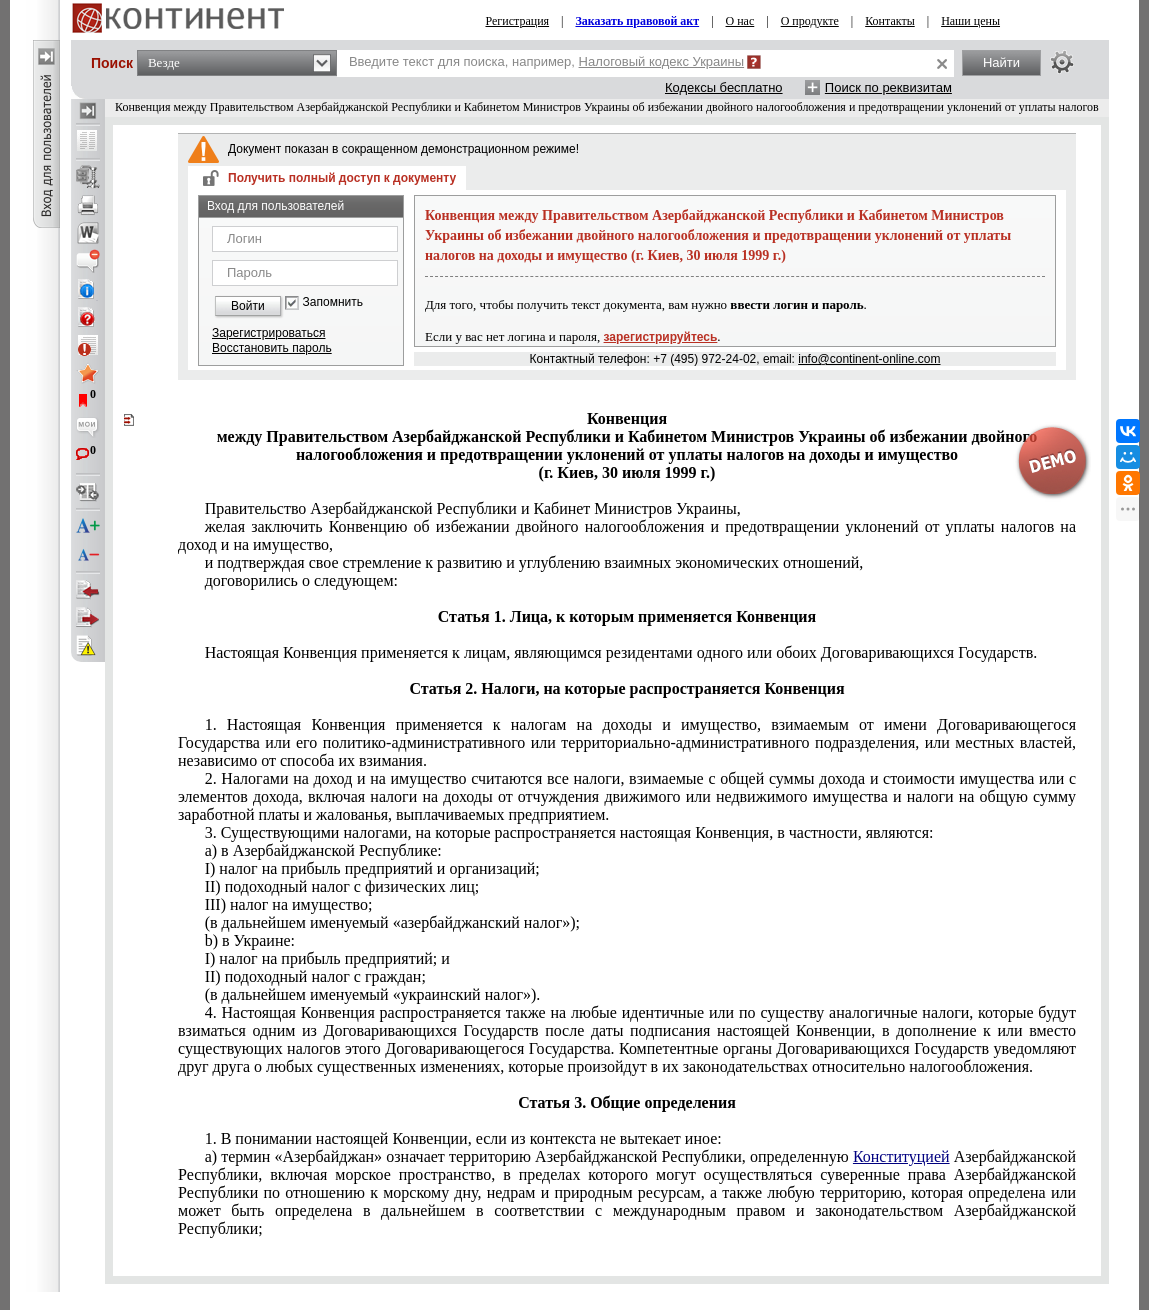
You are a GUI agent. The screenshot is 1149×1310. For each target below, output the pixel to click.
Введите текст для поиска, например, (546, 61)
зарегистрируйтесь (661, 337)
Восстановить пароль (272, 348)
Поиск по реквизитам (888, 87)
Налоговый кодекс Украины (662, 61)
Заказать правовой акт (637, 21)
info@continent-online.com (869, 359)
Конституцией (901, 1156)
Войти (248, 306)
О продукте (810, 21)
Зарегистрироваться (268, 333)
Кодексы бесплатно (724, 87)
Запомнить (333, 302)
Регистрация (517, 21)
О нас (740, 21)
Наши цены (970, 21)
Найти (1001, 62)
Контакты (890, 21)
